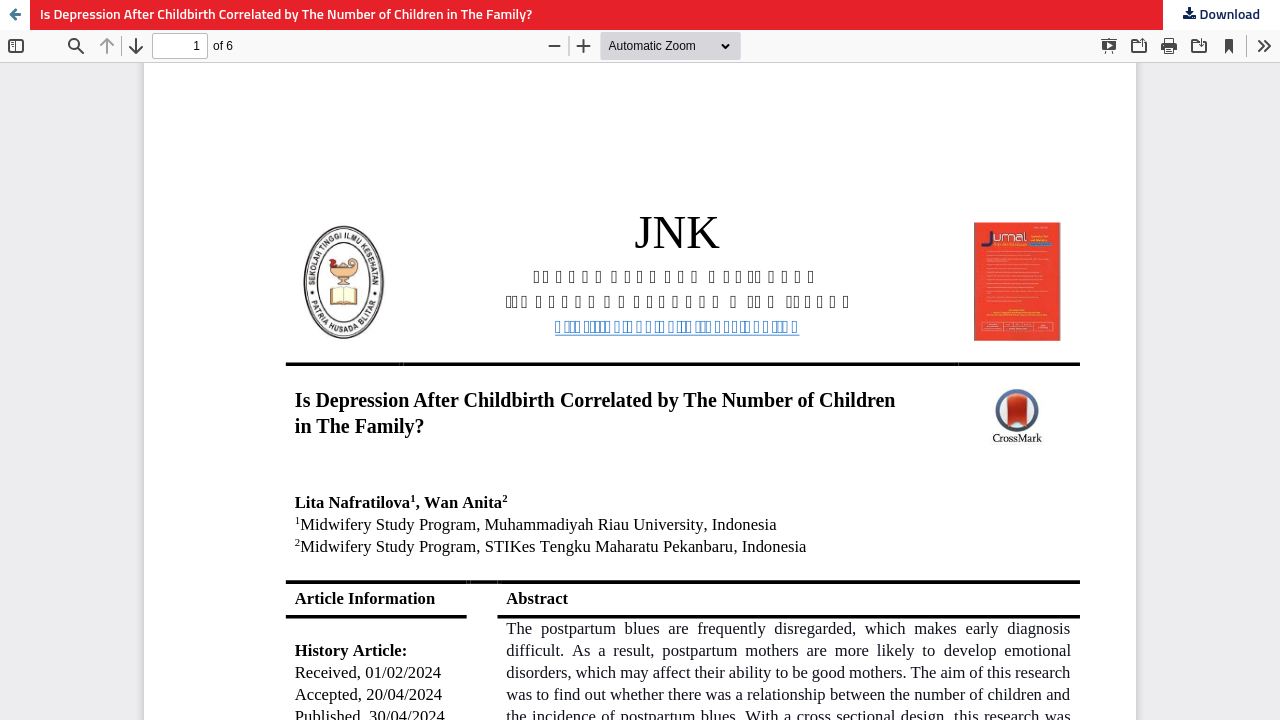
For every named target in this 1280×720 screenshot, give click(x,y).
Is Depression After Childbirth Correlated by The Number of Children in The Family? (286, 15)
